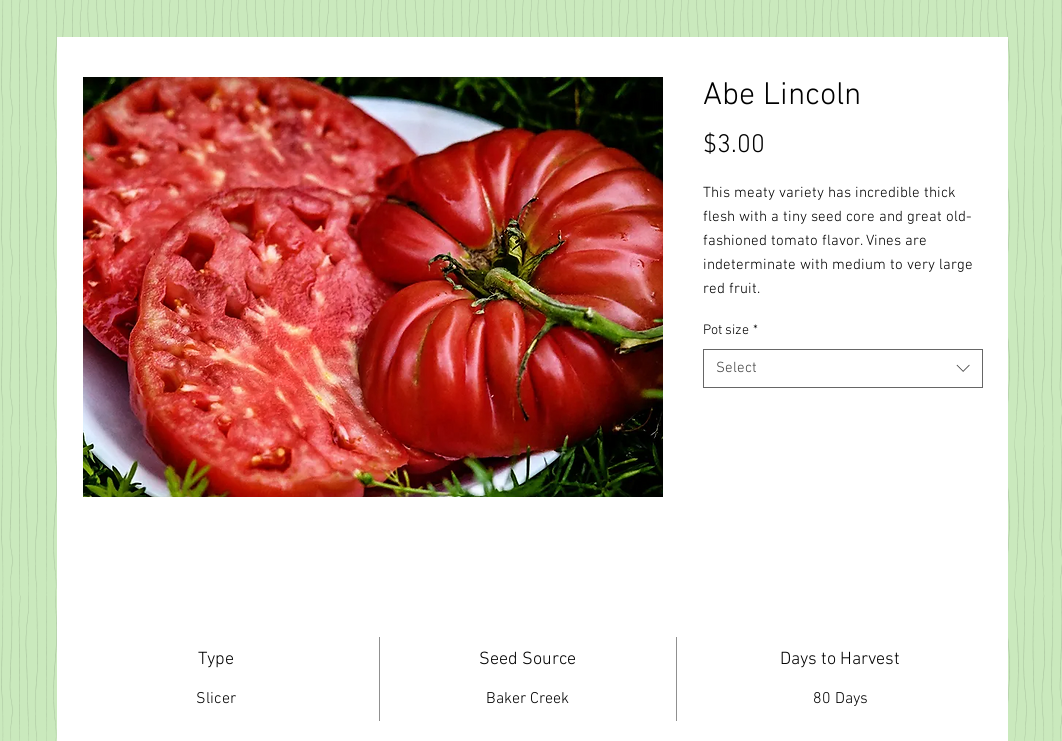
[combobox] (843, 368)
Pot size (730, 330)
